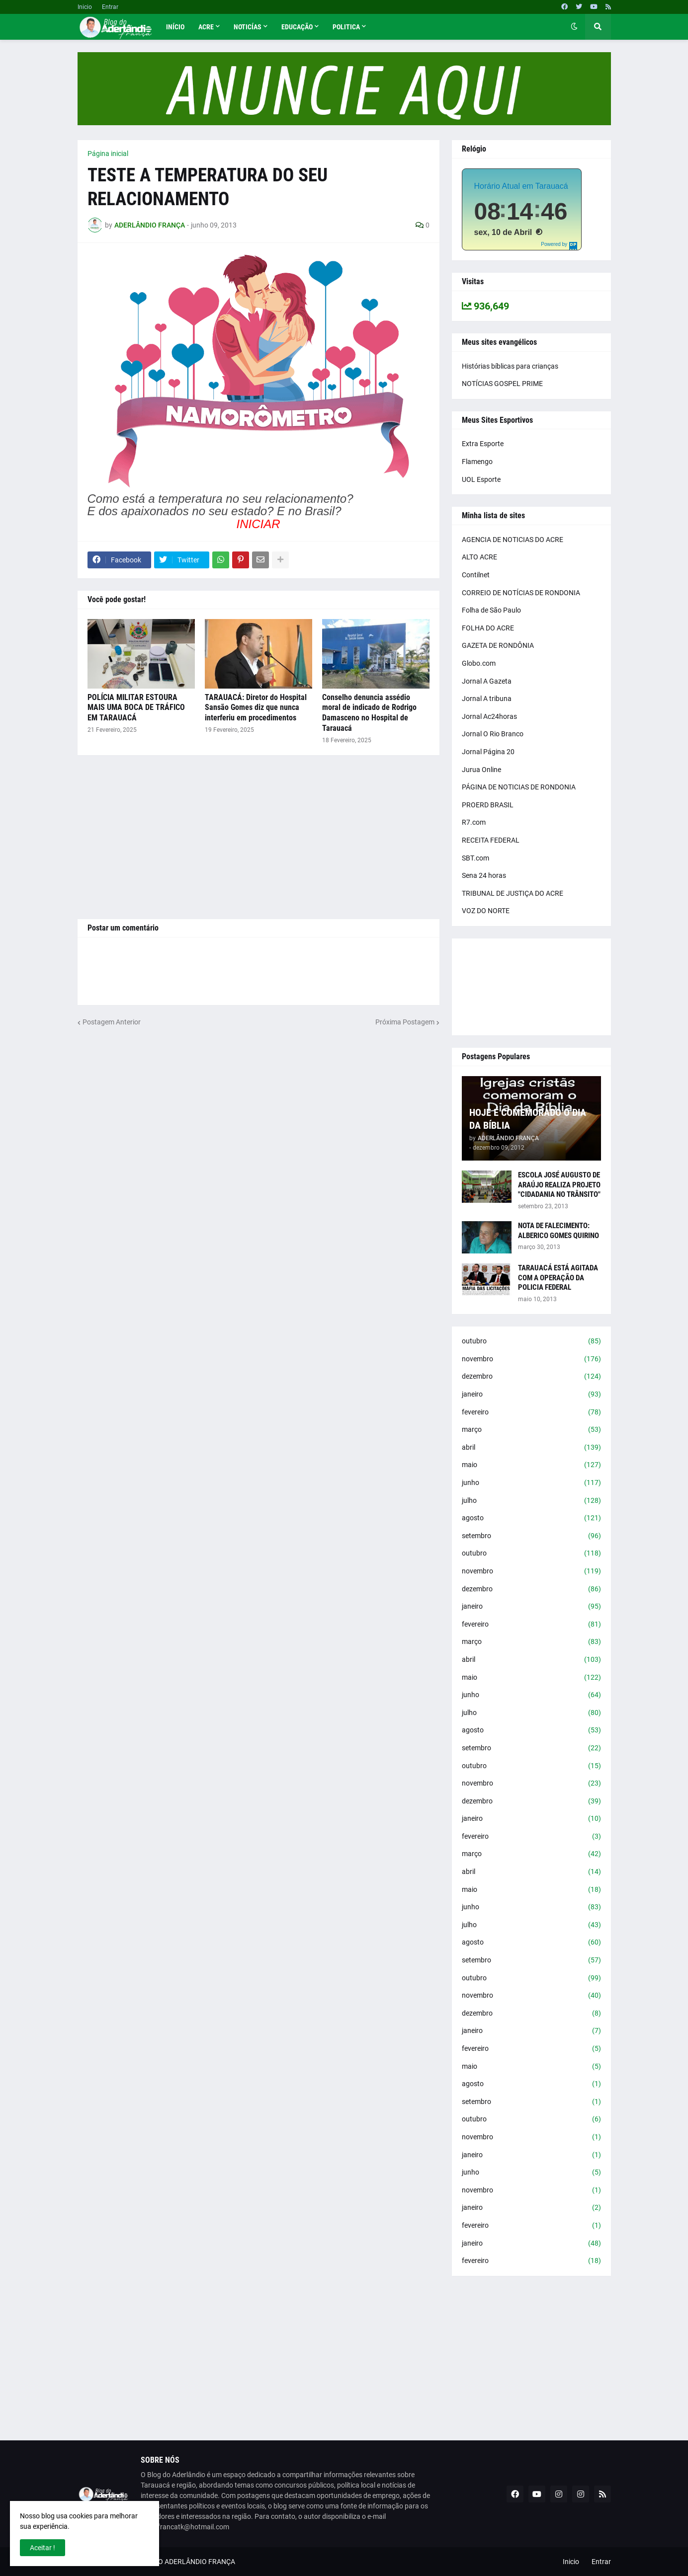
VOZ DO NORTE (486, 911)
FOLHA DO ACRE (488, 628)
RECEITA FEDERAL (490, 840)
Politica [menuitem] (346, 27)
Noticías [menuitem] (247, 27)
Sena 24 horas (484, 875)
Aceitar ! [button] (42, 2548)
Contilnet (476, 575)
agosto (531, 1518)
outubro (531, 1341)
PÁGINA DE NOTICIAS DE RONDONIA (519, 787)
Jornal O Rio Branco (492, 734)
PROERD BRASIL (488, 805)
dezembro (531, 1377)
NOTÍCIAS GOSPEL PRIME (502, 384)
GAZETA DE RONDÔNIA (498, 645)
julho (531, 1501)
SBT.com (475, 858)
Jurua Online (481, 770)
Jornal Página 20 (488, 752)
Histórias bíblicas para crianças (510, 366)
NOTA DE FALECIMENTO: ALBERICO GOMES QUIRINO (558, 1230)
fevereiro (531, 1412)
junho (531, 1483)
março (531, 1430)
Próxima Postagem (404, 1022)
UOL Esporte (481, 479)
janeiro (531, 1395)
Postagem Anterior (112, 1022)
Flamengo (477, 462)
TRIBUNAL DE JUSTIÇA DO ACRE (512, 893)
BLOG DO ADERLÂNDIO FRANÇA (184, 2562)
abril (531, 1448)
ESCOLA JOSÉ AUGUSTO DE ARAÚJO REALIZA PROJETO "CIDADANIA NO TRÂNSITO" (559, 1185)
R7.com (474, 822)
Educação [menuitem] (297, 27)
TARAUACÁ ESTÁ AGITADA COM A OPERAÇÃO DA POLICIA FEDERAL (558, 1277)
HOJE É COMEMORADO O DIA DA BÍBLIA (527, 1118)
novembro (531, 1359)
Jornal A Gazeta (487, 681)
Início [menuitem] (175, 27)
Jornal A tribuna (487, 699)
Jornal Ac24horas (489, 716)
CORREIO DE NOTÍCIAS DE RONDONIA (521, 593)
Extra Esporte (483, 444)
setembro (531, 1536)
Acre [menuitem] (206, 27)
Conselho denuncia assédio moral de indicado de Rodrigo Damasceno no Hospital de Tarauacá (369, 713)
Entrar (110, 6)
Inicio (85, 6)
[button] (574, 27)
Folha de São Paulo (491, 610)
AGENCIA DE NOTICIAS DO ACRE (512, 540)
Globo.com (479, 663)
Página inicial (107, 153)
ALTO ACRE (479, 557)
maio (531, 1465)
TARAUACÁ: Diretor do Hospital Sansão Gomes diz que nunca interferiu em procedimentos (256, 708)
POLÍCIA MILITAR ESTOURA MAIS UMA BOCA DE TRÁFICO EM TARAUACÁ (136, 708)
